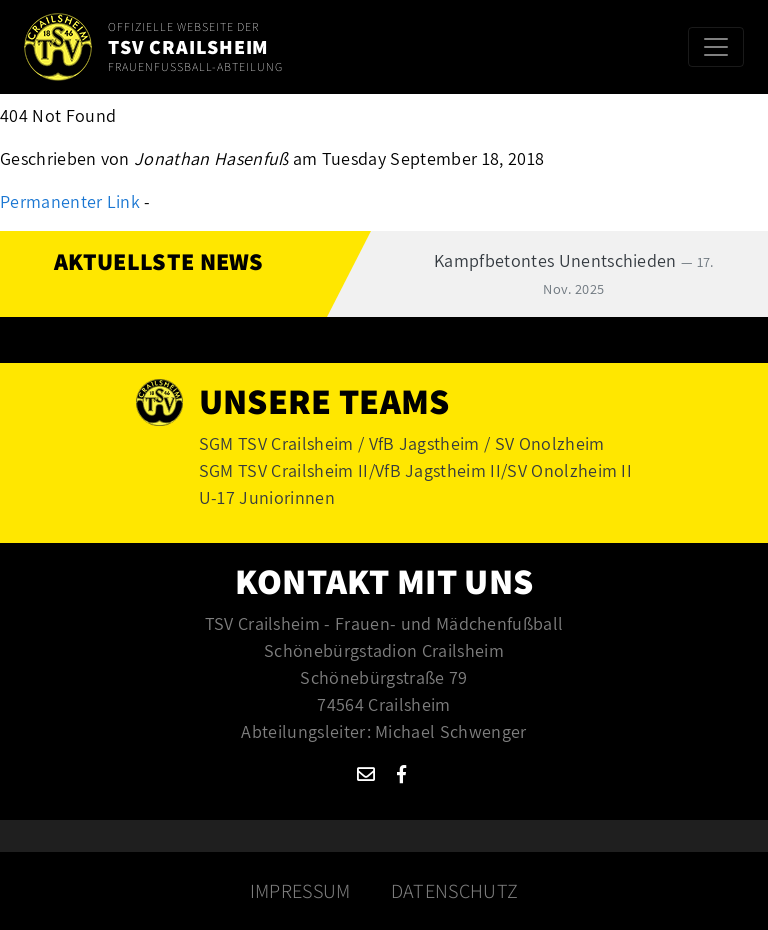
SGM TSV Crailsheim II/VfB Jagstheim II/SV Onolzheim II (415, 470)
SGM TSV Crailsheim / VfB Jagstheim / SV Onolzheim (402, 443)
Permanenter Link (70, 201)
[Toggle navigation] (716, 47)
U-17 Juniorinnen (267, 497)
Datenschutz (455, 891)
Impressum (300, 891)
